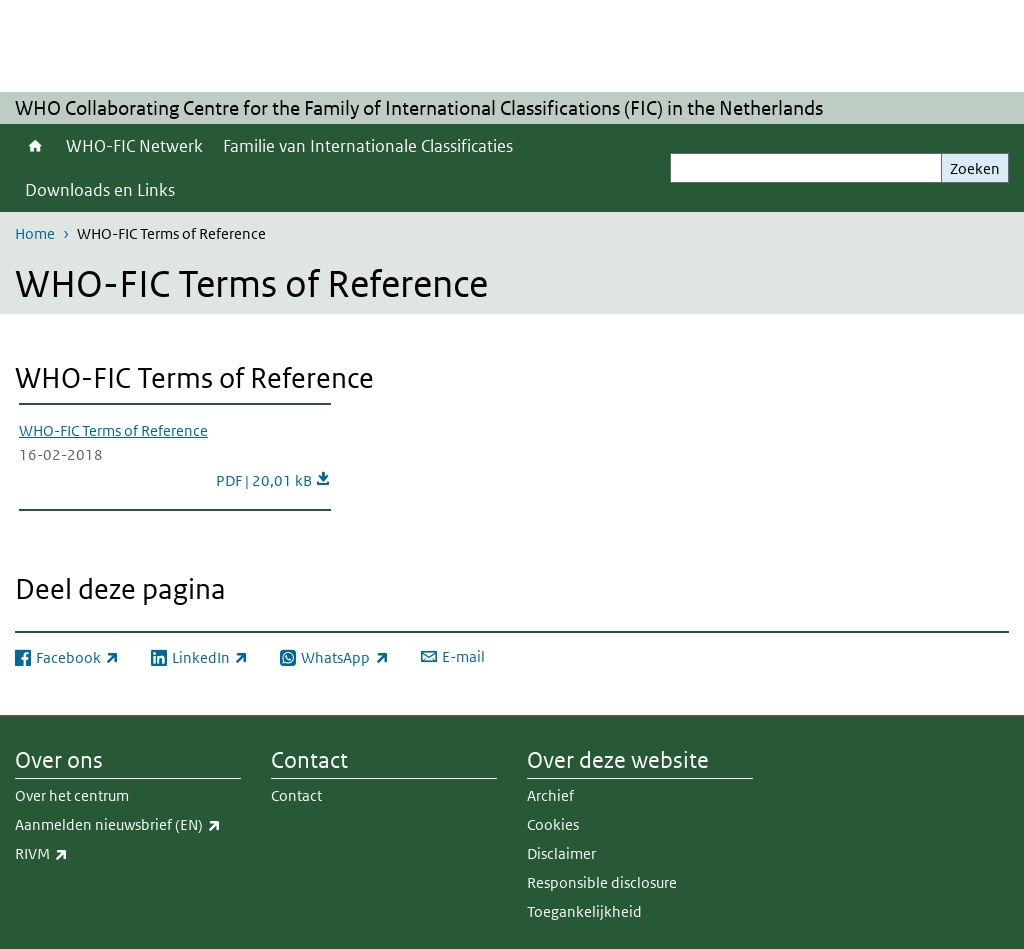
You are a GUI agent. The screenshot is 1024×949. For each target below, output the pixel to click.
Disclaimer (561, 853)
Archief (550, 795)
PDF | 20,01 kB (273, 480)
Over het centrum (72, 795)
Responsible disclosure (602, 882)
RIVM (85, 854)
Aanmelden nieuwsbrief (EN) (128, 825)
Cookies (553, 824)
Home (35, 146)
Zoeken (975, 168)
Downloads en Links (100, 190)
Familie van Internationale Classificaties (368, 146)
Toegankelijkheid (584, 911)
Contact (296, 795)
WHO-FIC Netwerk (134, 146)
